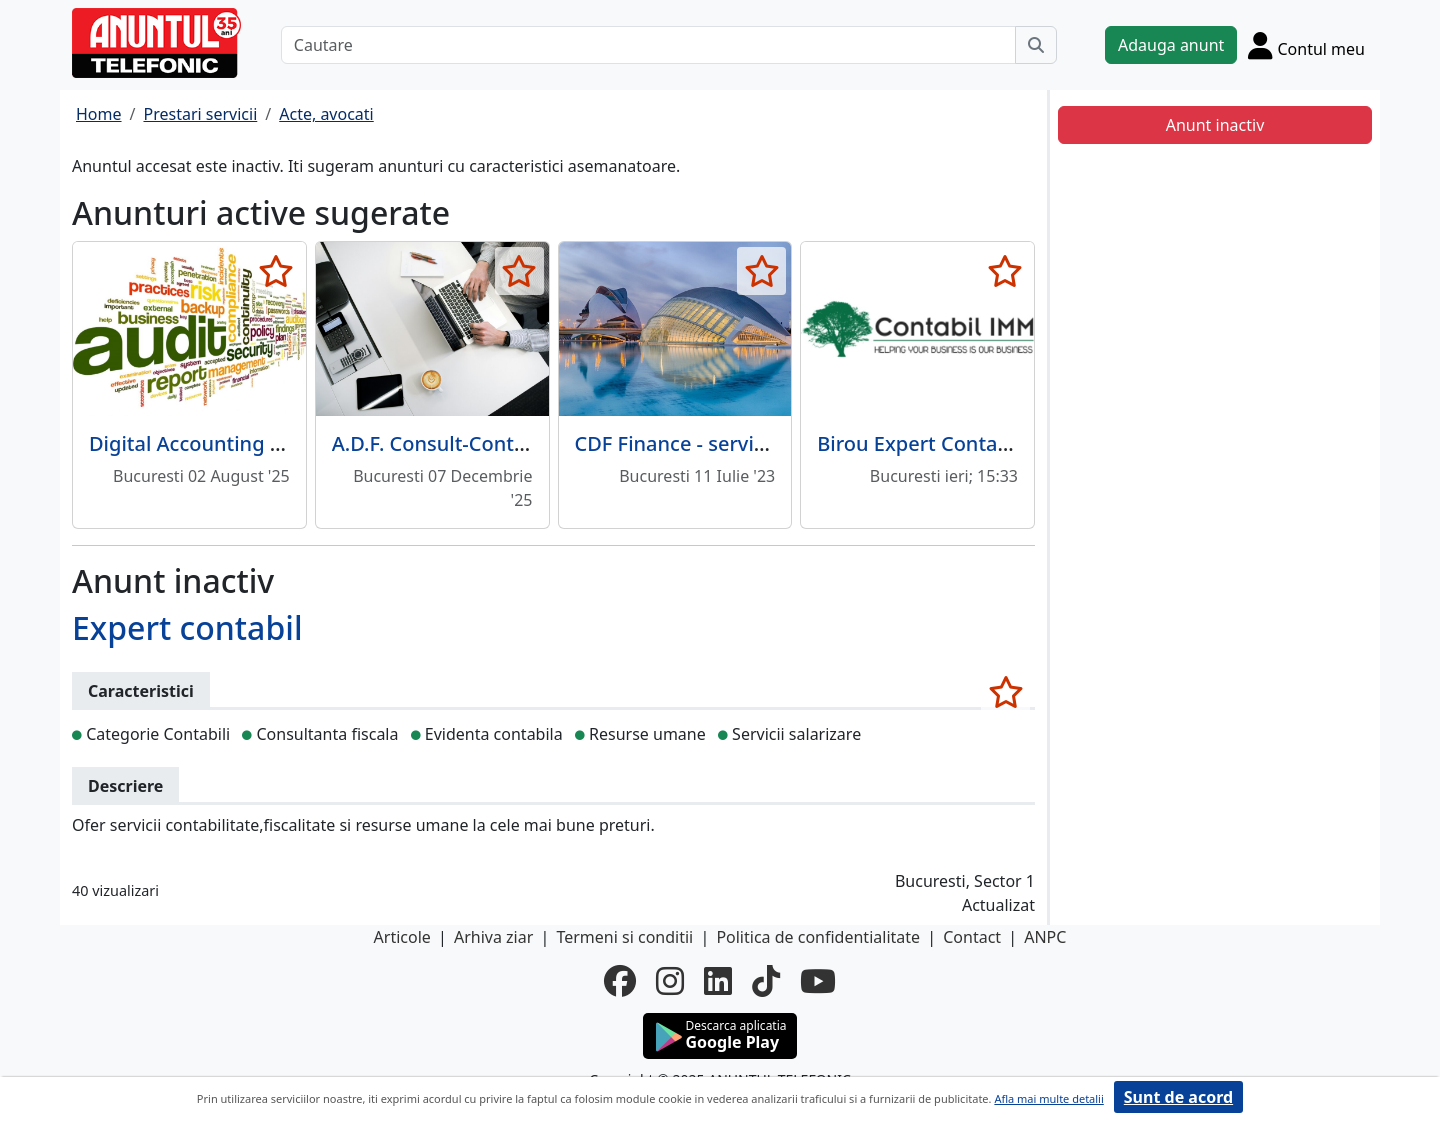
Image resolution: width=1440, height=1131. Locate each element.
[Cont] (1306, 45)
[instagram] (670, 981)
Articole (402, 937)
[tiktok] (766, 981)
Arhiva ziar (493, 937)
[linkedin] (718, 981)
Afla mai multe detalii (1048, 1098)
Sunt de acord (1178, 1097)
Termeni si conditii (624, 937)
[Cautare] (648, 45)
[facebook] (620, 981)
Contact (972, 937)
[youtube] (818, 981)
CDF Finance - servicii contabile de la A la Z (776, 443)
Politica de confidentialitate (818, 937)
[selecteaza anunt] (276, 271)
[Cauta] (1036, 45)
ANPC (1045, 937)
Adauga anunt (1171, 45)
